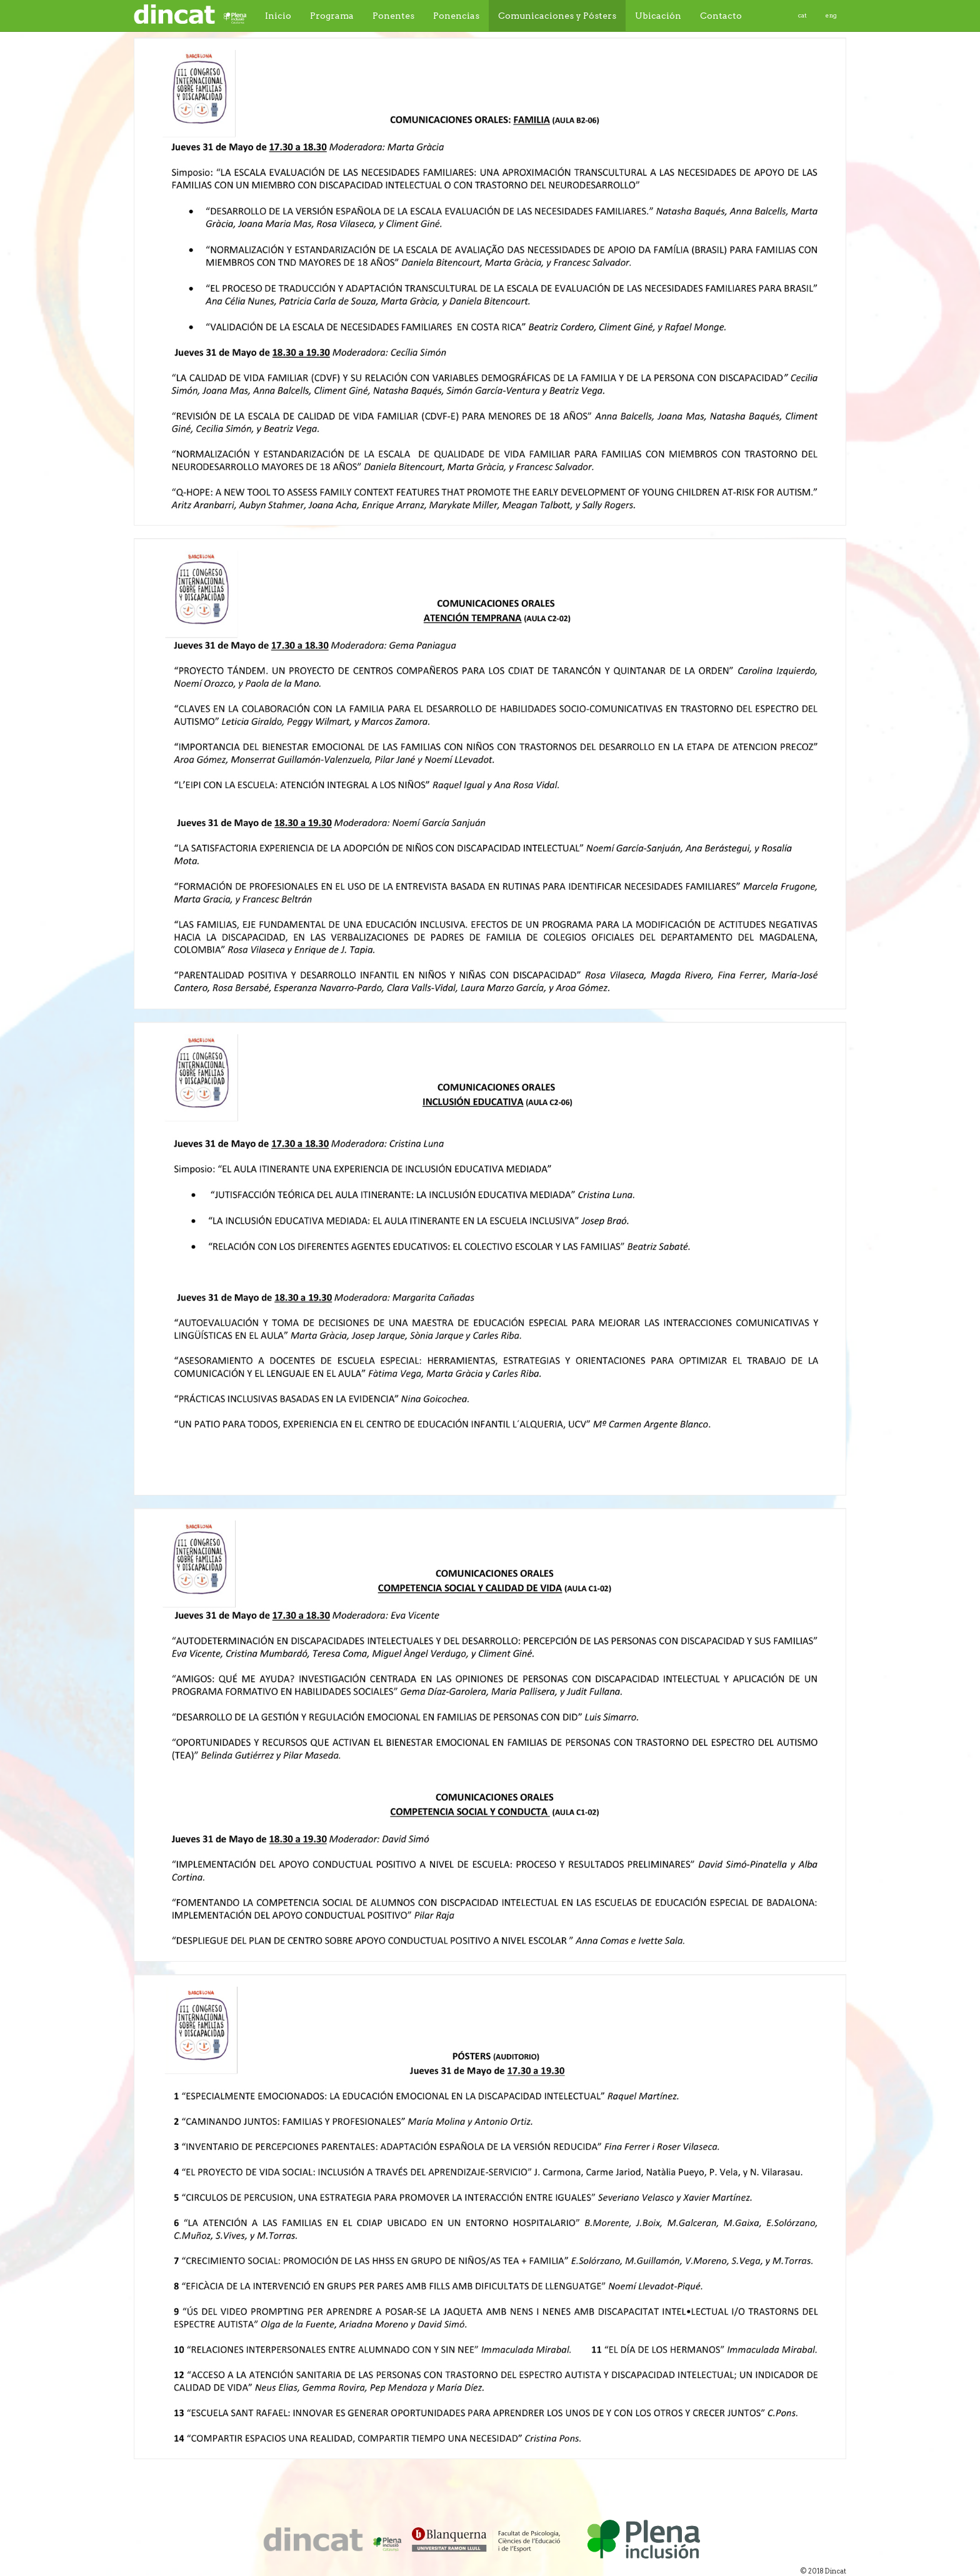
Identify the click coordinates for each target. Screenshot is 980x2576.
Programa (332, 16)
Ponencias (456, 16)
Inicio (278, 16)
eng (831, 15)
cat (802, 15)
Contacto (721, 16)
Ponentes (393, 16)
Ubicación (658, 16)
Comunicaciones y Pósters (557, 16)
